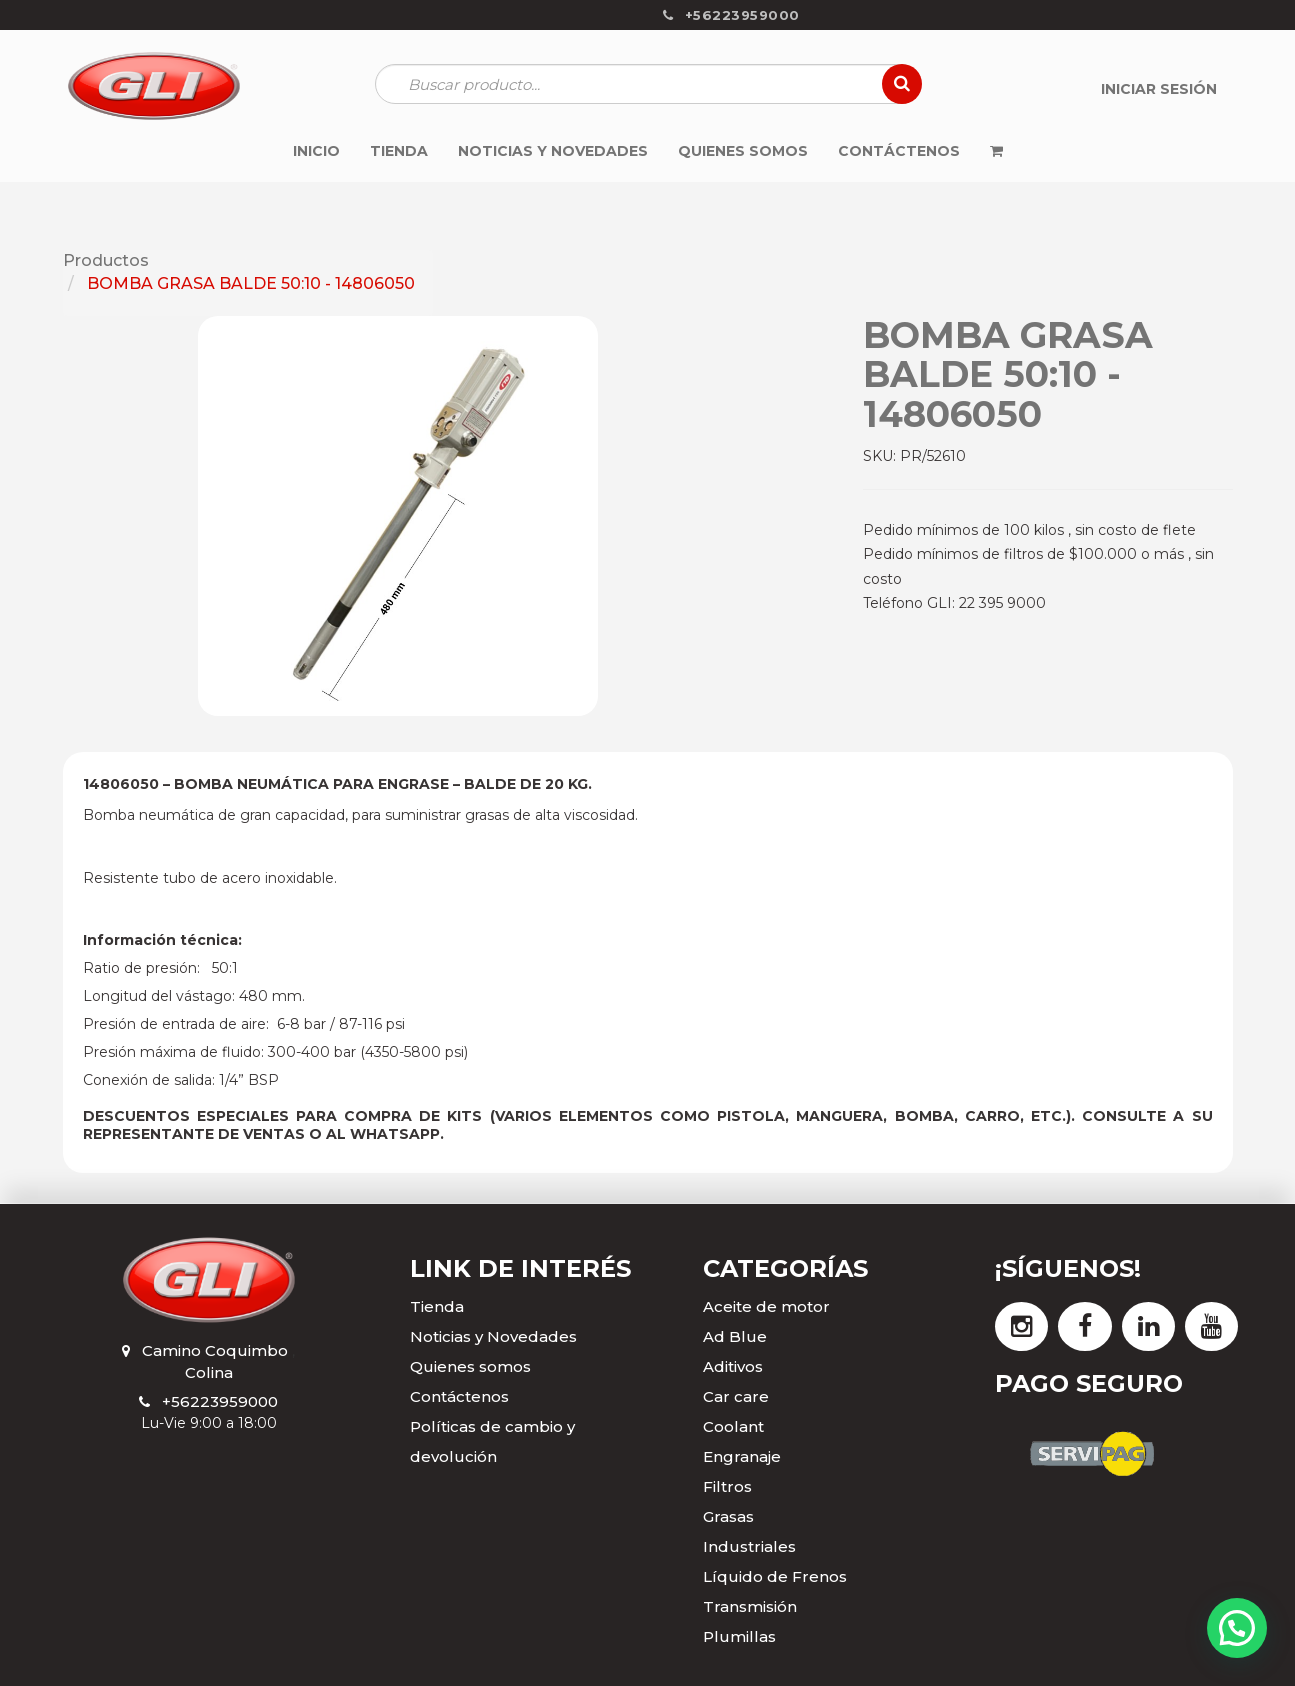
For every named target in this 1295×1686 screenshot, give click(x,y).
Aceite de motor (766, 1306)
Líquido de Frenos (775, 1576)
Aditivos (733, 1366)
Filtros (727, 1486)
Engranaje (742, 1456)
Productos (106, 260)
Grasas (728, 1516)
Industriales (749, 1546)
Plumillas (739, 1636)
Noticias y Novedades (493, 1336)
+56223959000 (220, 1401)
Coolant (733, 1426)
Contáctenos (459, 1396)
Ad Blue (735, 1336)
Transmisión (750, 1606)
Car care (736, 1396)
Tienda (437, 1306)
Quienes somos (470, 1366)
